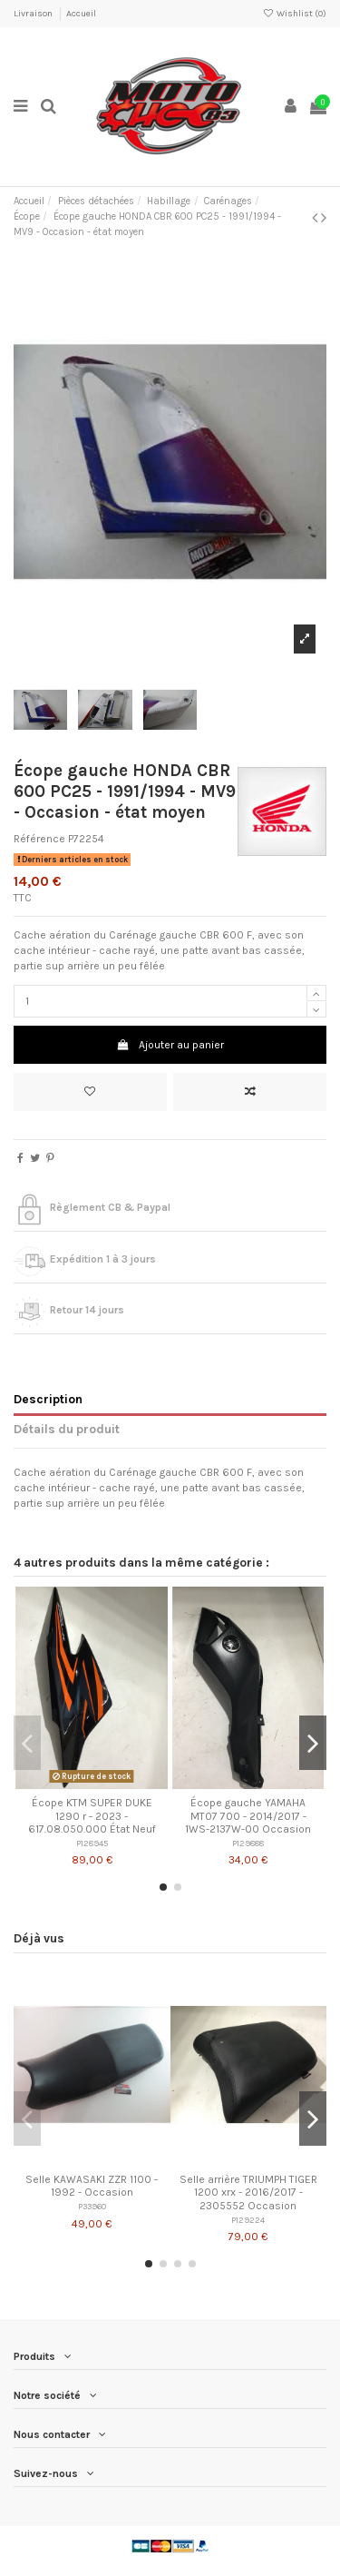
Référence (39, 838)
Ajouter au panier (169, 1044)
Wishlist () (294, 13)
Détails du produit (67, 1428)
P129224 (248, 2220)
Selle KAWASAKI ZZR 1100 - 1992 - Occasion (91, 2185)
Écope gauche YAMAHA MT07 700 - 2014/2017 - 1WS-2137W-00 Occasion (248, 1815)
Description (48, 1398)
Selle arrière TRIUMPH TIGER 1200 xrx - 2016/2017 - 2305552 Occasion (248, 2192)
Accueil (81, 13)
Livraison (34, 13)
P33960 (92, 2206)
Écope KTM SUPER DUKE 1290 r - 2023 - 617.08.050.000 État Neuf (92, 1815)
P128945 (92, 1843)
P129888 (248, 1843)
